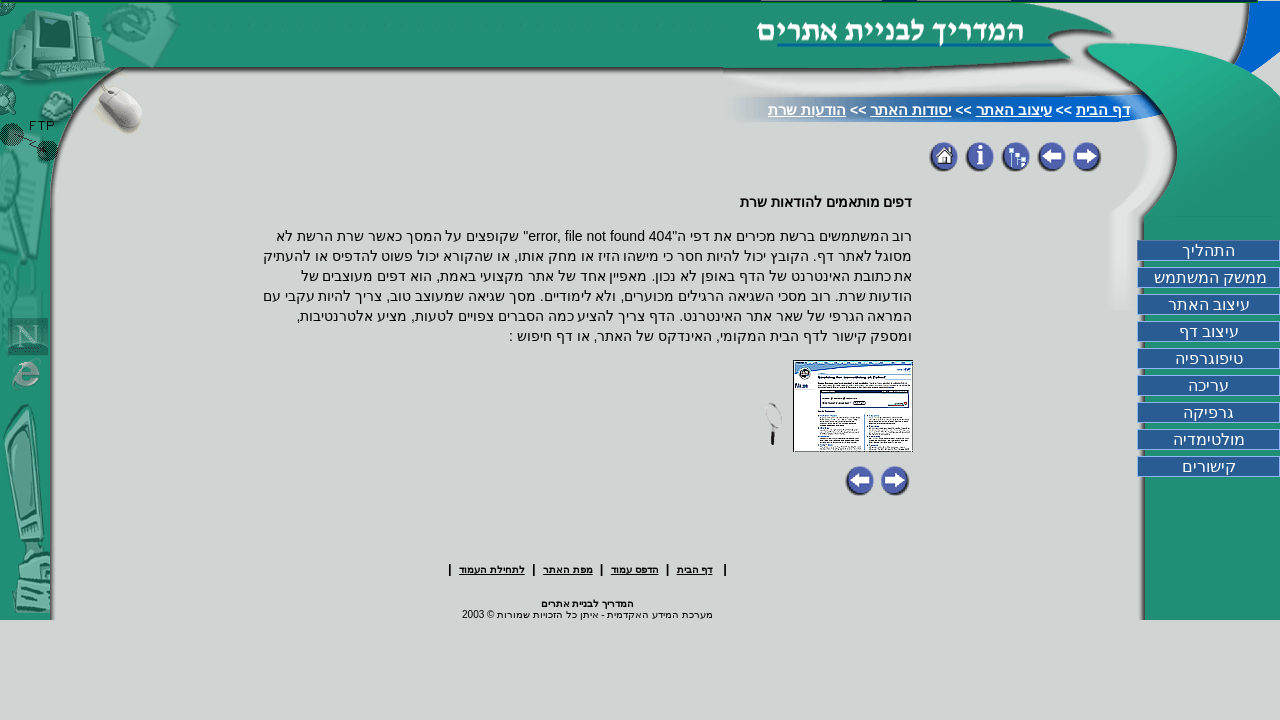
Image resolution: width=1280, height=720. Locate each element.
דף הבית (1103, 109)
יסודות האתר (910, 109)
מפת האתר (568, 569)
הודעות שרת (807, 109)
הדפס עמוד (635, 569)
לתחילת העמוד (492, 569)
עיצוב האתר (1014, 109)
